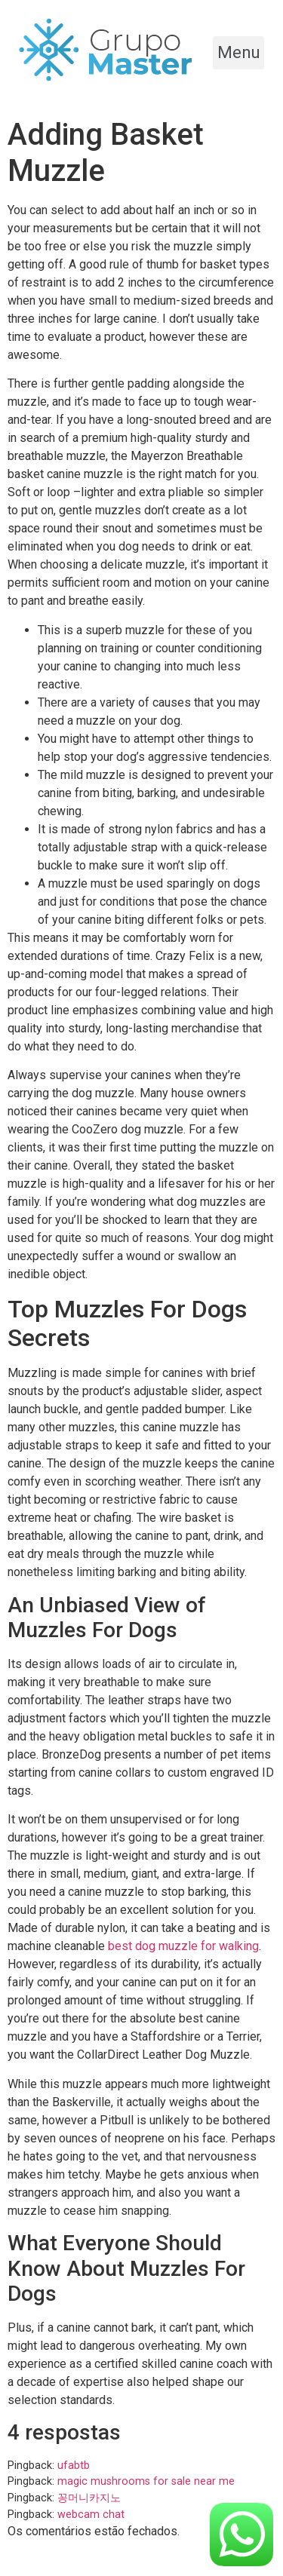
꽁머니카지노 (89, 2498)
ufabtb (73, 2465)
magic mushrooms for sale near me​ (146, 2481)
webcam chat (91, 2514)
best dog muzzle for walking (183, 1946)
